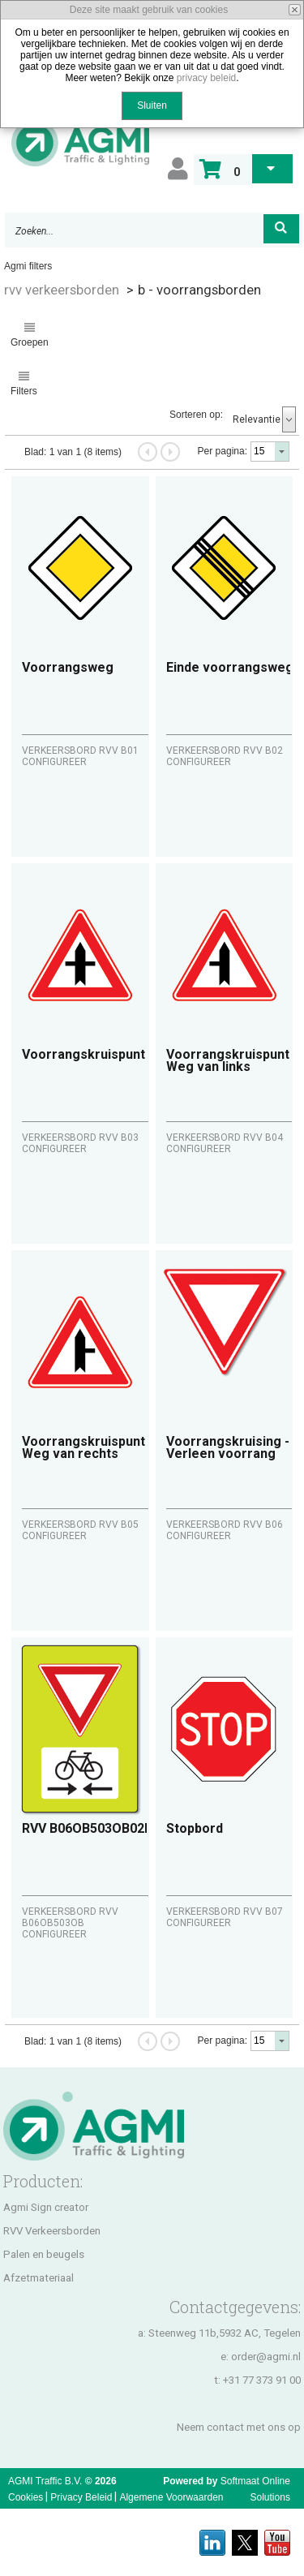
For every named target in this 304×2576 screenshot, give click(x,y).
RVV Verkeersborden (52, 2231)
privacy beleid (206, 78)
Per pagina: (222, 451)
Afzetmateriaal (38, 2278)
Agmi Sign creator (45, 2207)
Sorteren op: (196, 414)
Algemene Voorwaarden (171, 2497)
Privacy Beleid (81, 2497)
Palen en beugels (43, 2254)
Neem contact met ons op (239, 2427)
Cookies (25, 2497)
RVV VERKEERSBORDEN (61, 290)
